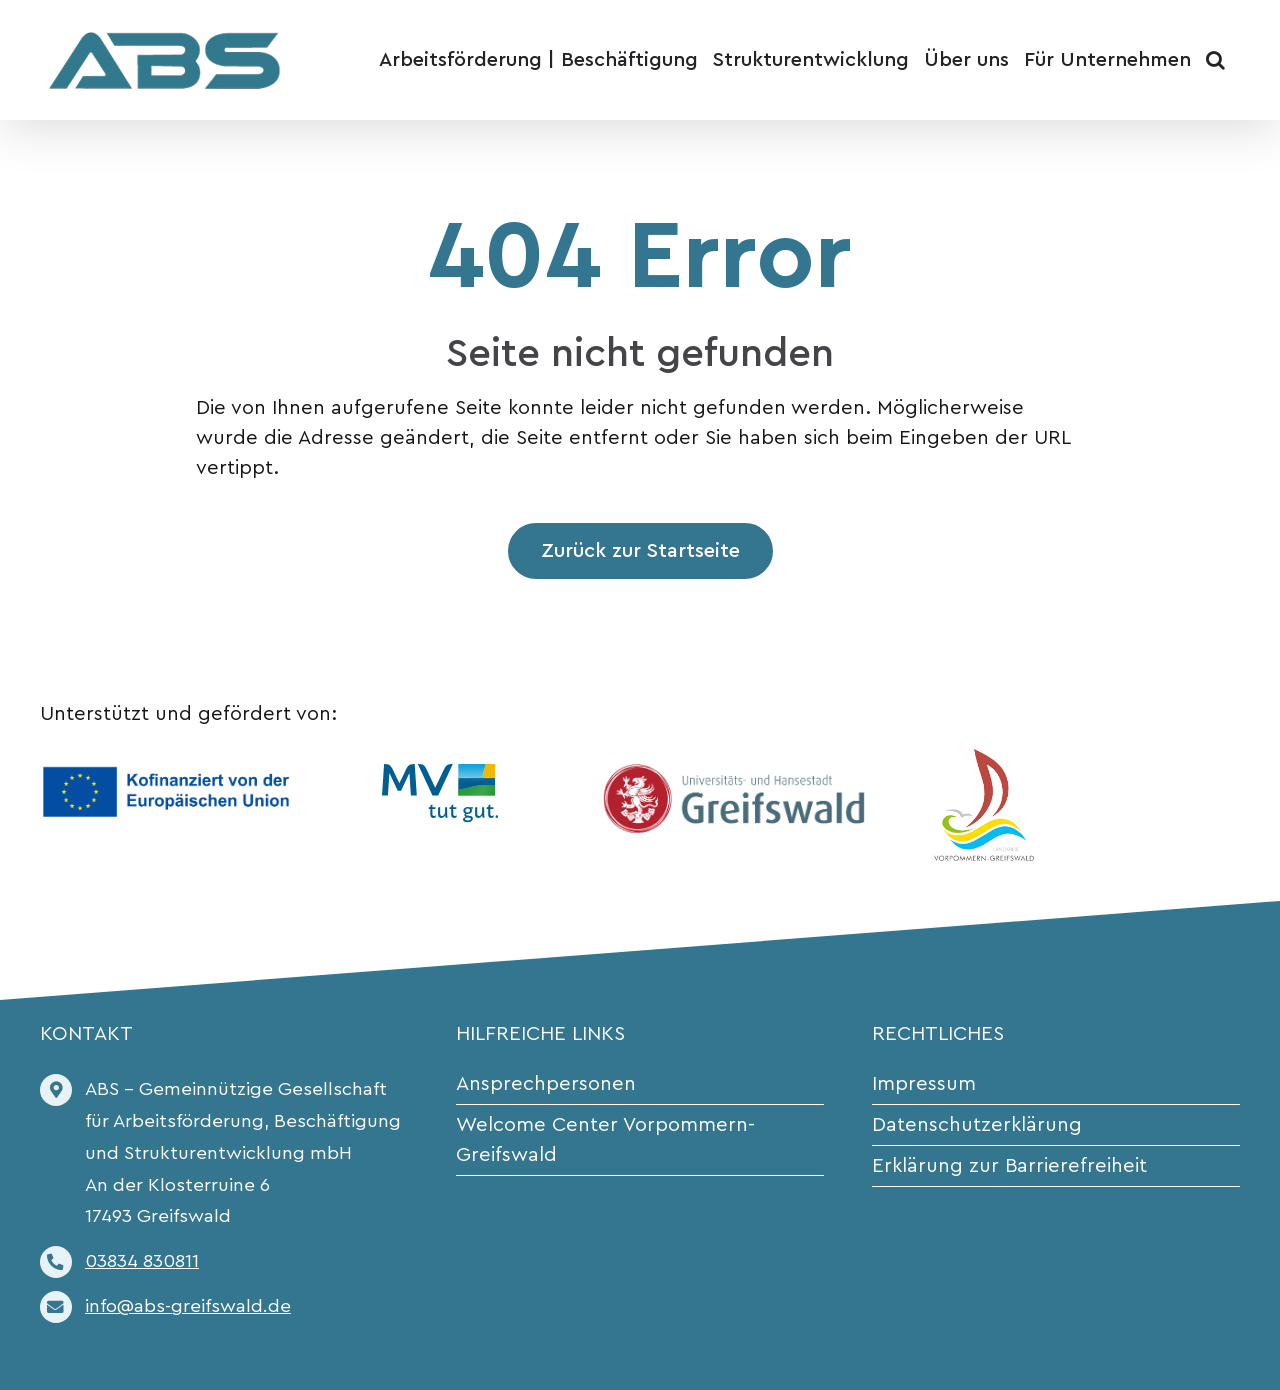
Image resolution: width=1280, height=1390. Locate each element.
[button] (1215, 60)
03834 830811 (142, 1261)
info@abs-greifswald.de (188, 1306)
